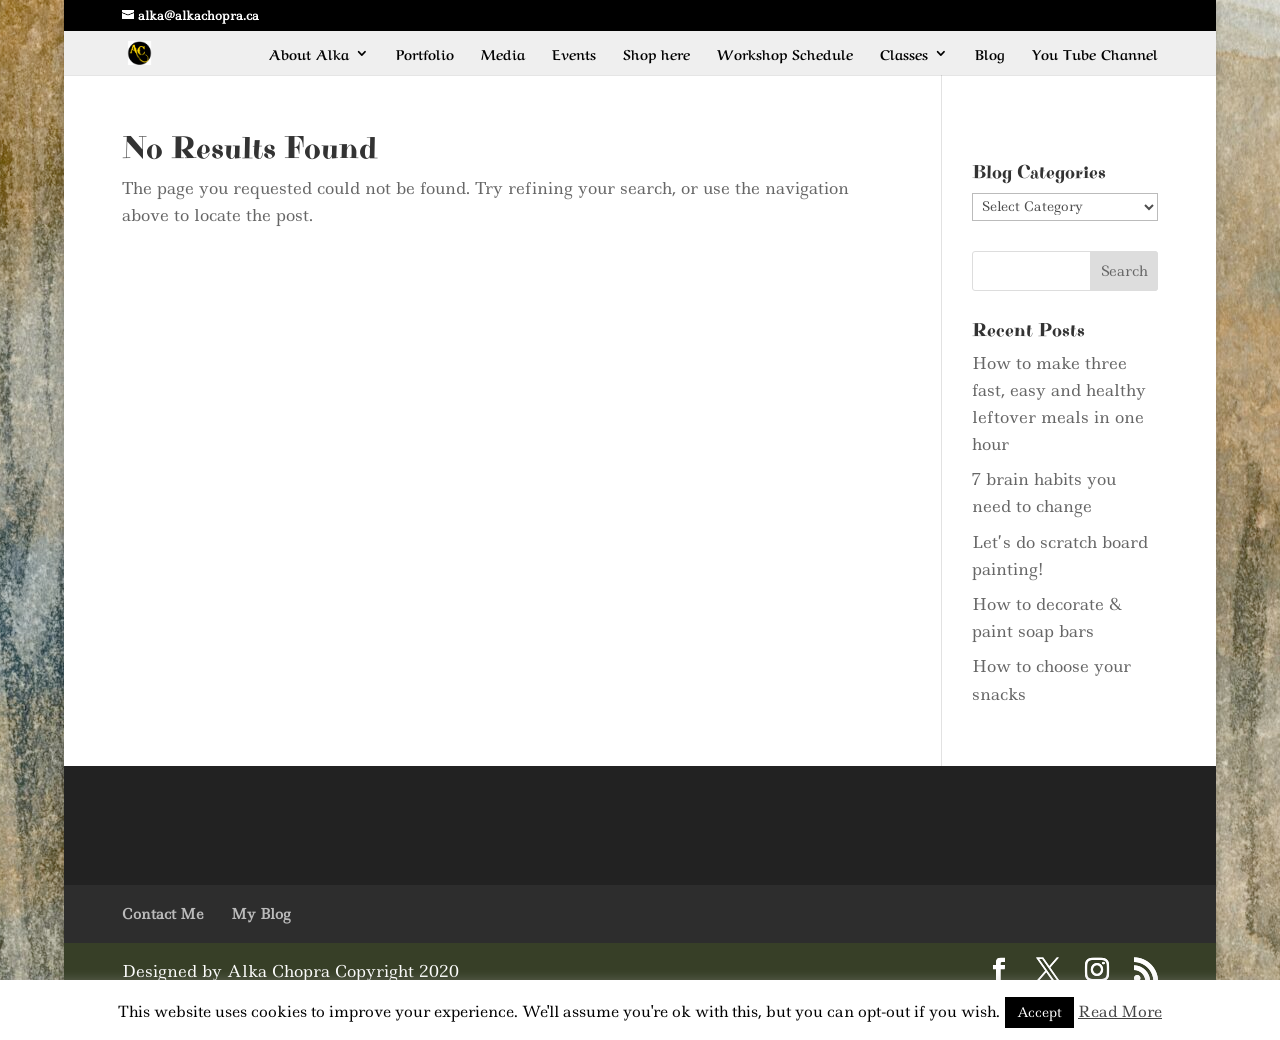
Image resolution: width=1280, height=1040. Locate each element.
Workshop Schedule (785, 54)
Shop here (656, 54)
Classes (904, 54)
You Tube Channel (1095, 54)
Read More (1120, 1011)
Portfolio (425, 54)
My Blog (260, 914)
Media (503, 54)
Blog (990, 54)
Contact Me (163, 914)
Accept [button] (1039, 1012)
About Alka (309, 54)
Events (574, 54)
